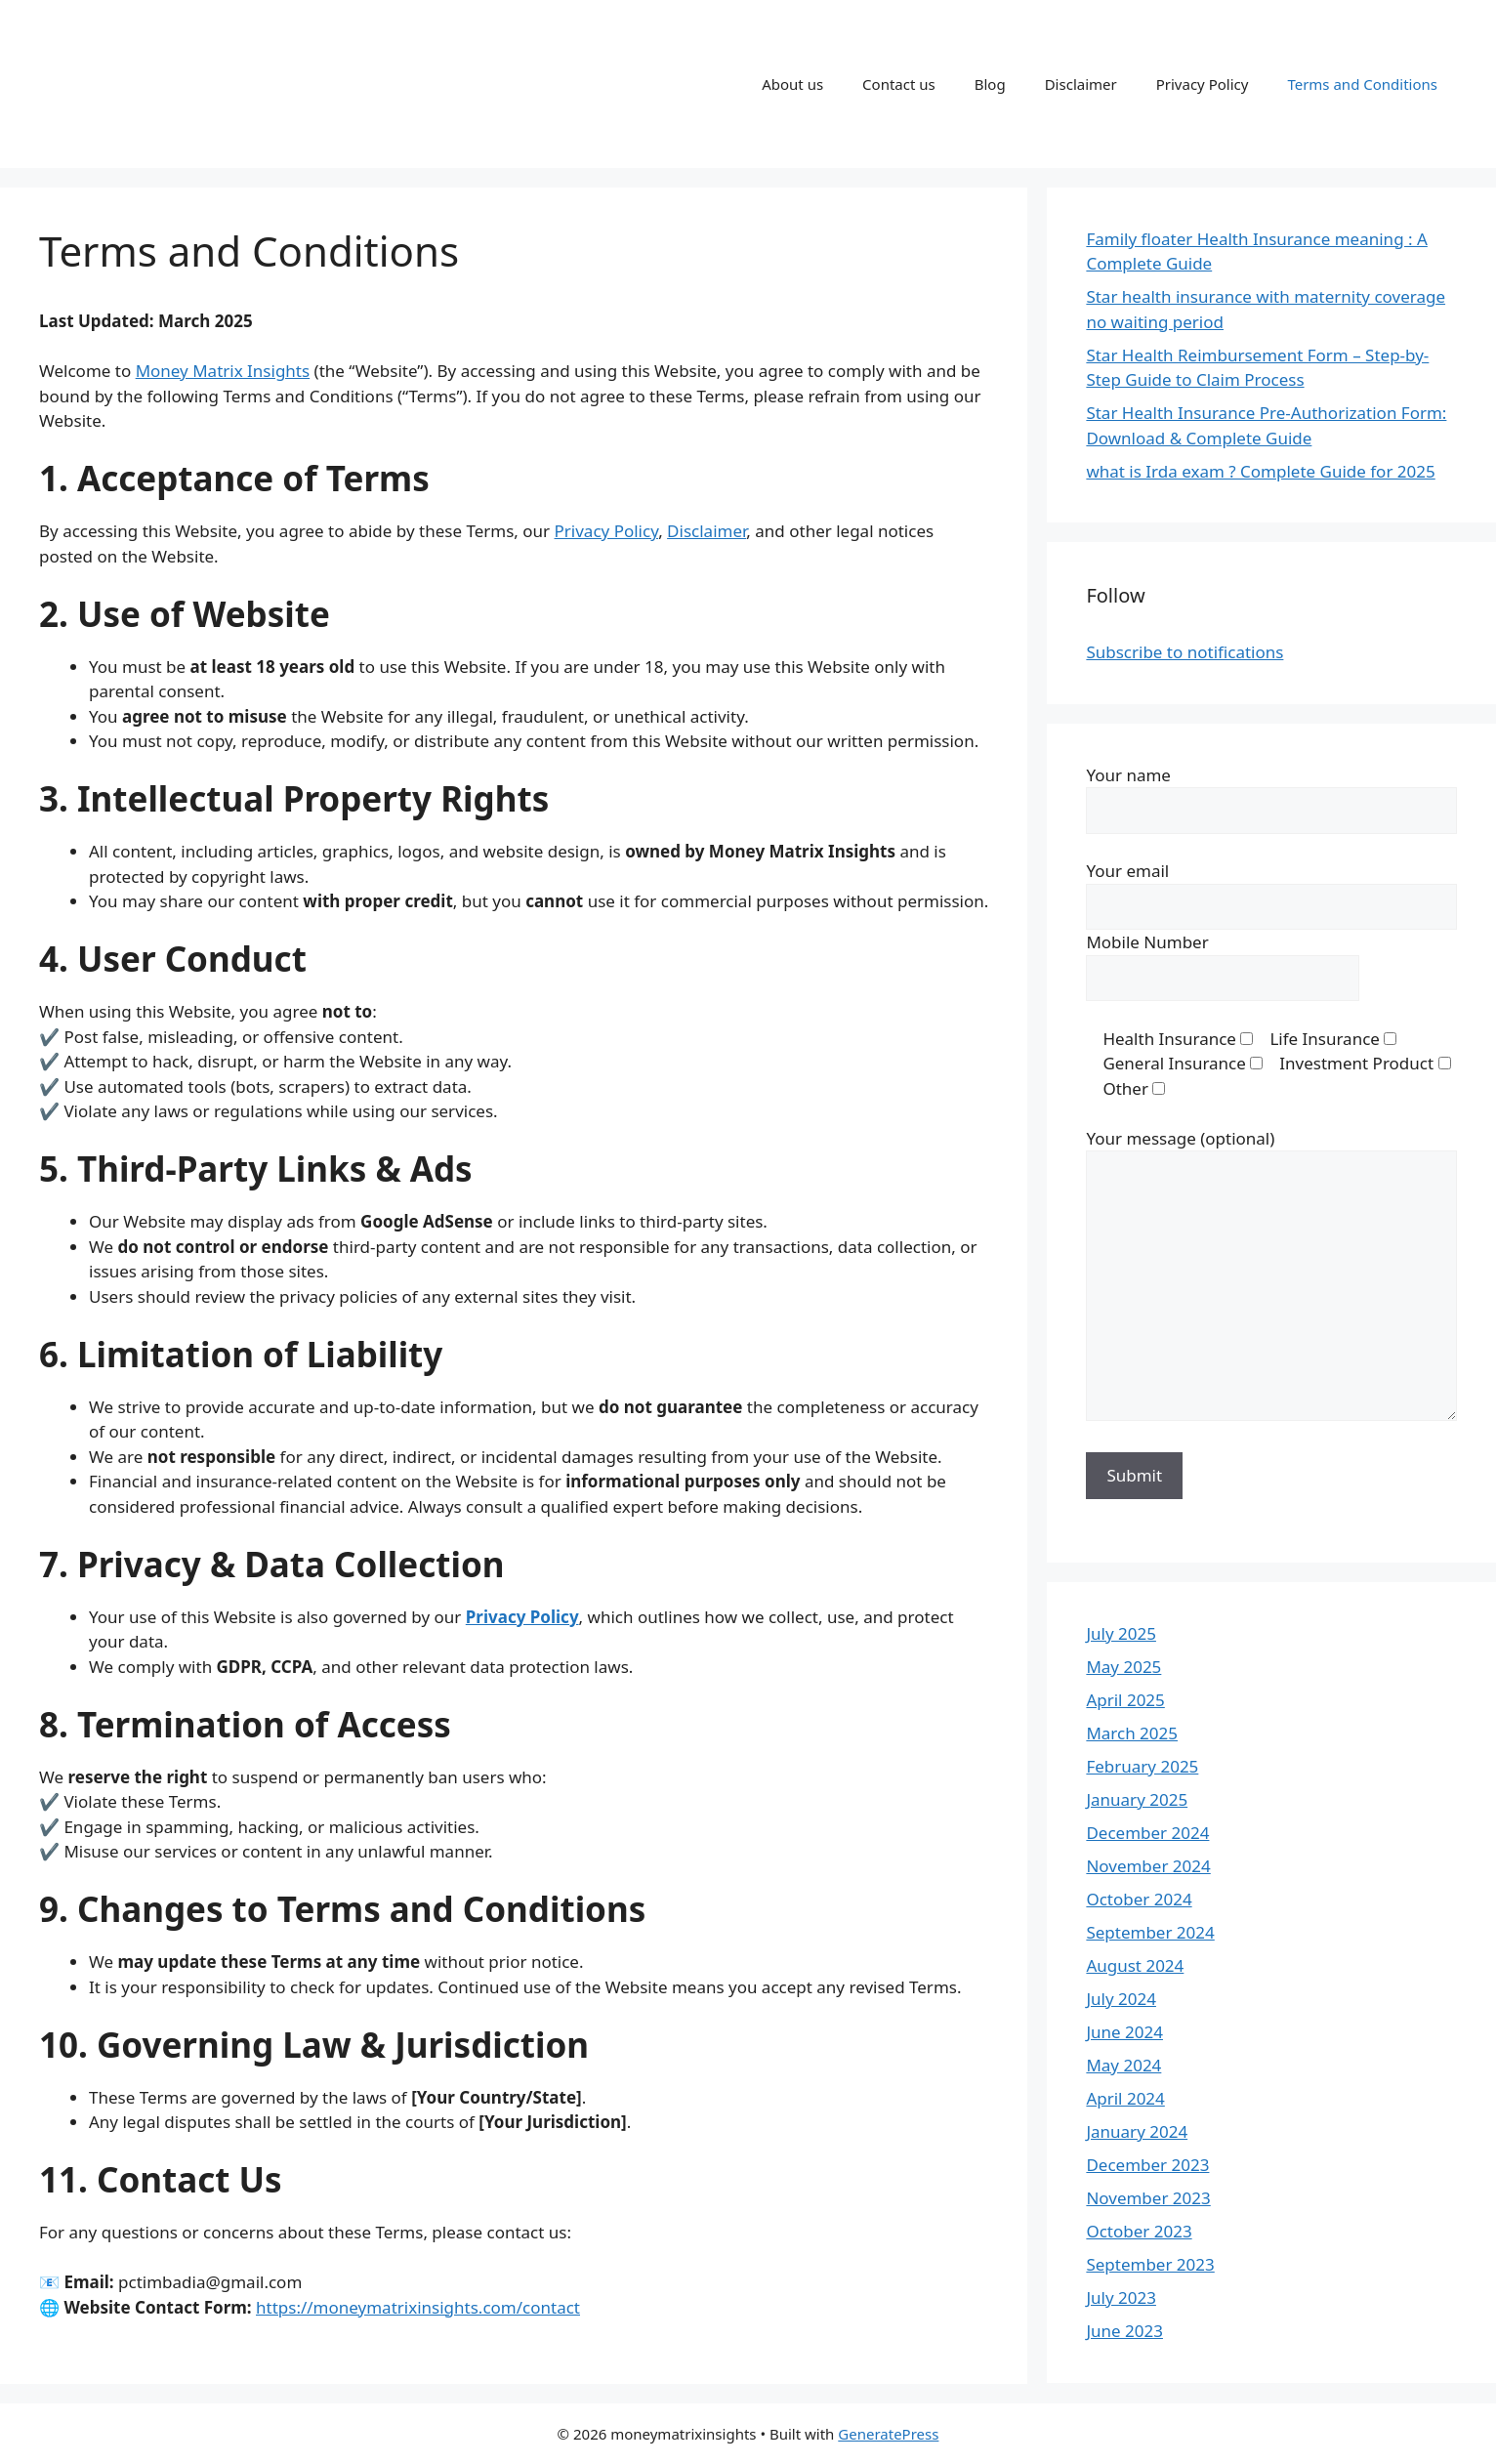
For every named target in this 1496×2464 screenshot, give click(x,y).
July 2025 (1121, 1633)
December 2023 (1147, 2164)
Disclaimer (1081, 84)
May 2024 (1123, 2065)
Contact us (898, 84)
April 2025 (1125, 1700)
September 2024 (1150, 1932)
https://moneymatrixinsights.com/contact (418, 2307)
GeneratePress (888, 2433)
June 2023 (1124, 2330)
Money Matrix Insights (223, 370)
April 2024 (1125, 2098)
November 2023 (1148, 2198)
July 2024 (1121, 1998)
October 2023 (1138, 2231)
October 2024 (1138, 1899)
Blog (990, 84)
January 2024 (1136, 2131)
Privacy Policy (1202, 84)
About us (792, 84)
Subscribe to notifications (1184, 652)
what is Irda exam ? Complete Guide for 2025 (1260, 471)
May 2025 (1123, 1666)
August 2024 (1135, 1965)
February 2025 (1142, 1766)
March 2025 (1132, 1733)
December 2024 (1147, 1832)
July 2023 (1121, 2297)
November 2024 (1148, 1866)
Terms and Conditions (1362, 84)
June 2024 (1124, 2032)
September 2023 (1150, 2264)
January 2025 (1136, 1799)
